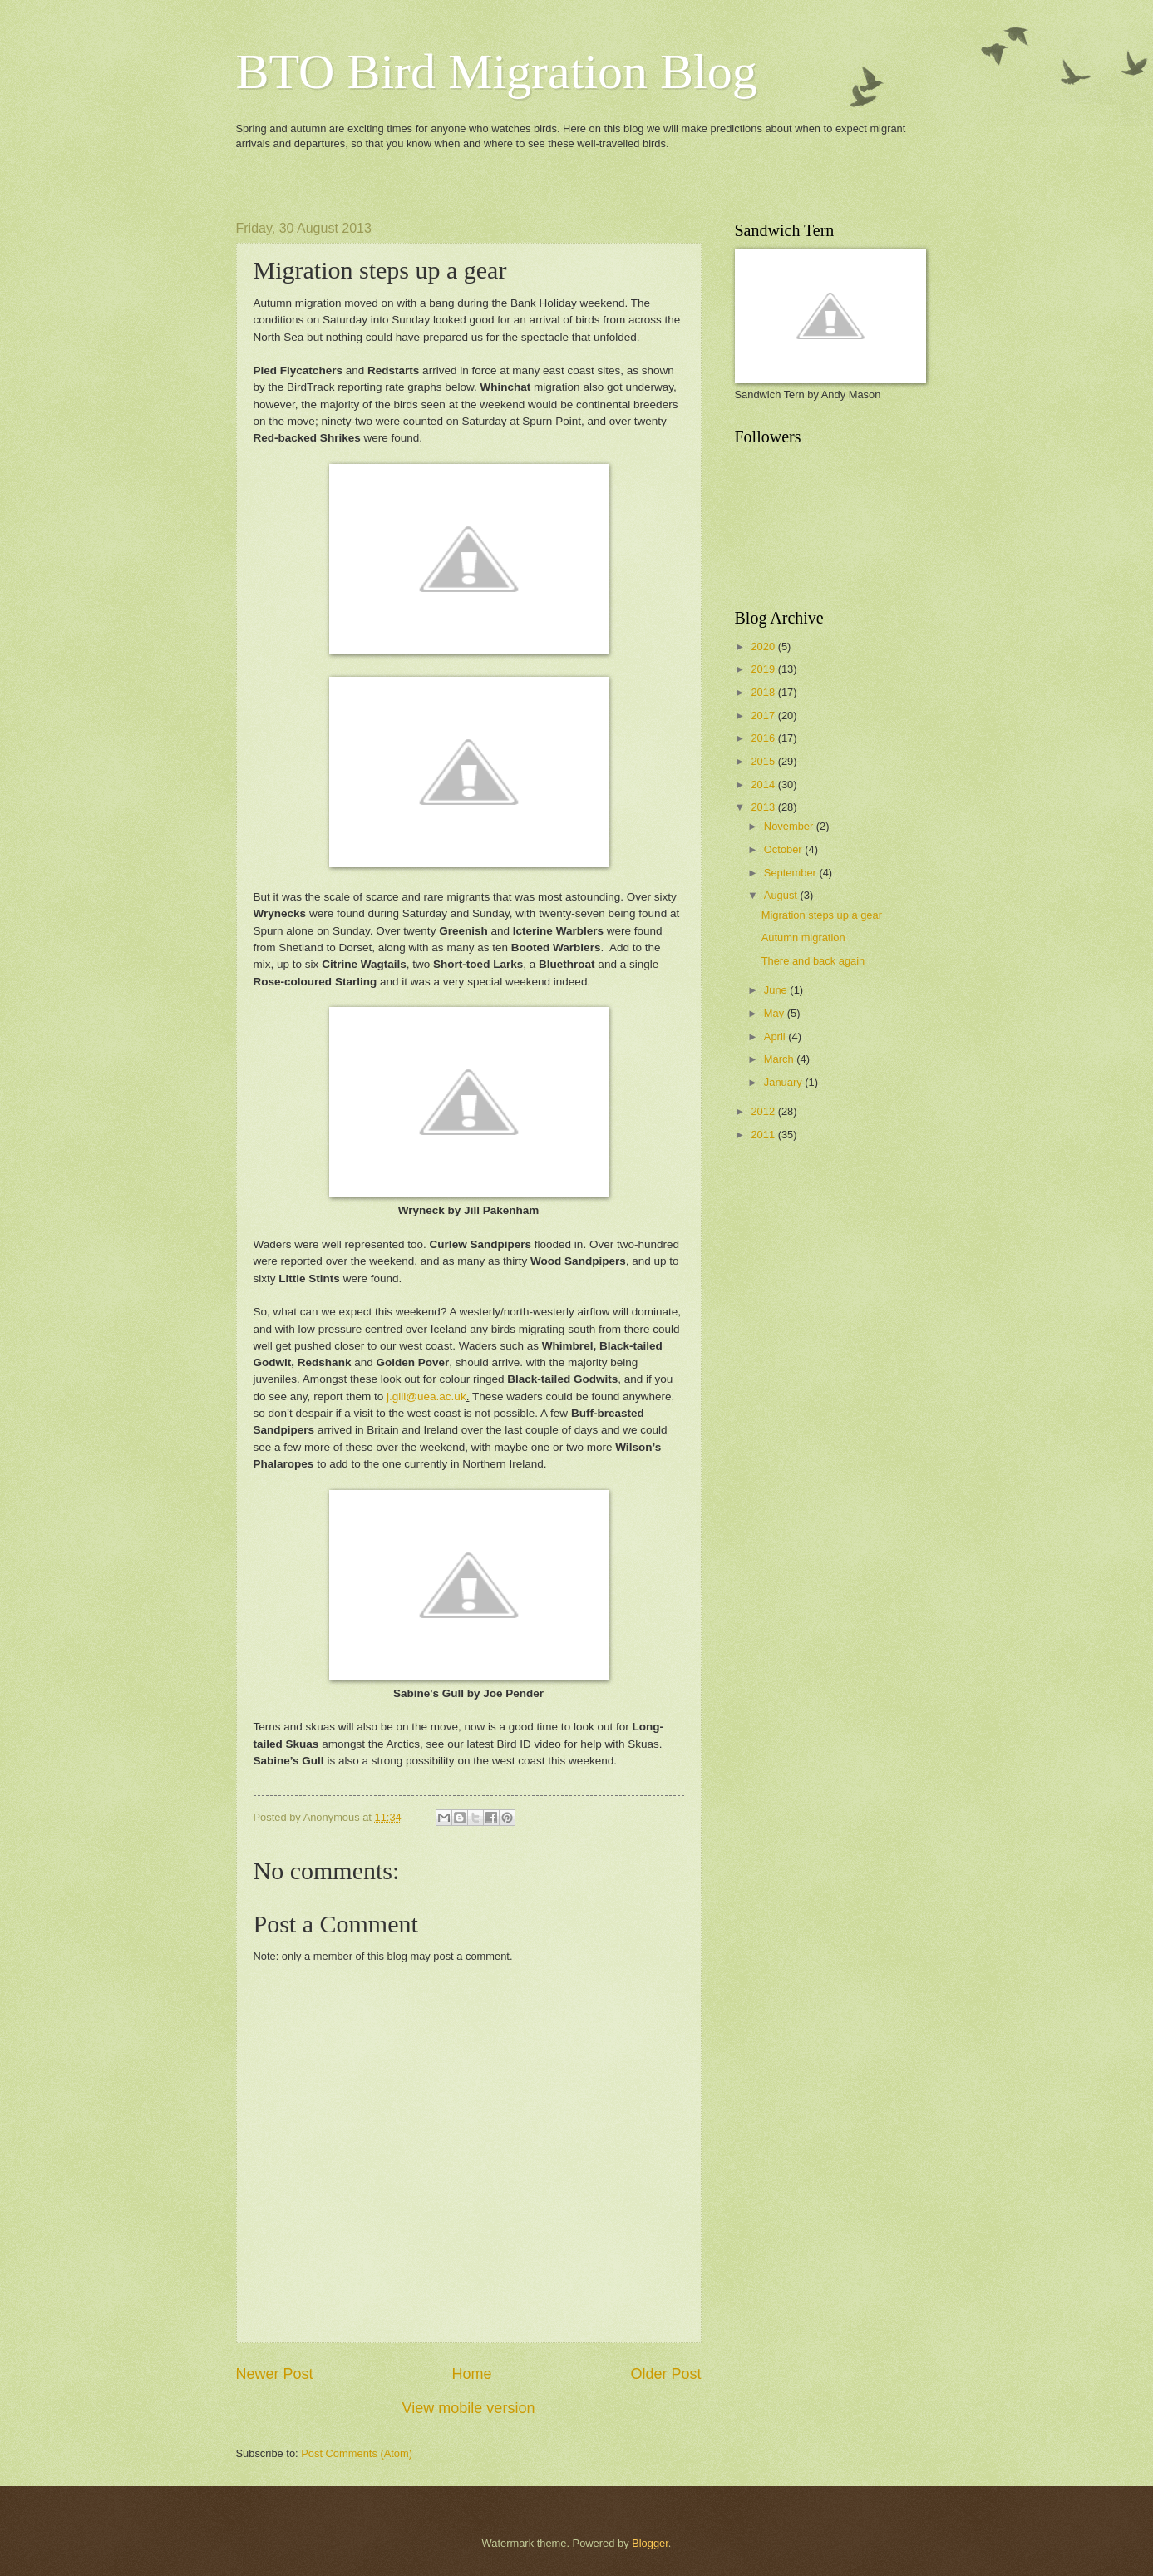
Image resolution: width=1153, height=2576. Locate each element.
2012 (764, 1111)
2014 (764, 784)
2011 (764, 1134)
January (784, 1082)
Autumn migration (803, 937)
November (790, 826)
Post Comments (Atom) (356, 2453)
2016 (764, 738)
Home (471, 2374)
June (777, 990)
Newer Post (274, 2374)
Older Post (665, 2374)
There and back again (813, 961)
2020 (764, 646)
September (792, 872)
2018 (764, 692)
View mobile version (468, 2408)
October (784, 849)
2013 (764, 807)
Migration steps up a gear (821, 915)
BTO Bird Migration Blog (496, 71)
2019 (764, 669)
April (776, 1036)
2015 (764, 761)
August (782, 895)
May (775, 1013)
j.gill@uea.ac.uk (426, 1396)
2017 (764, 715)
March (780, 1059)
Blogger (650, 2543)
